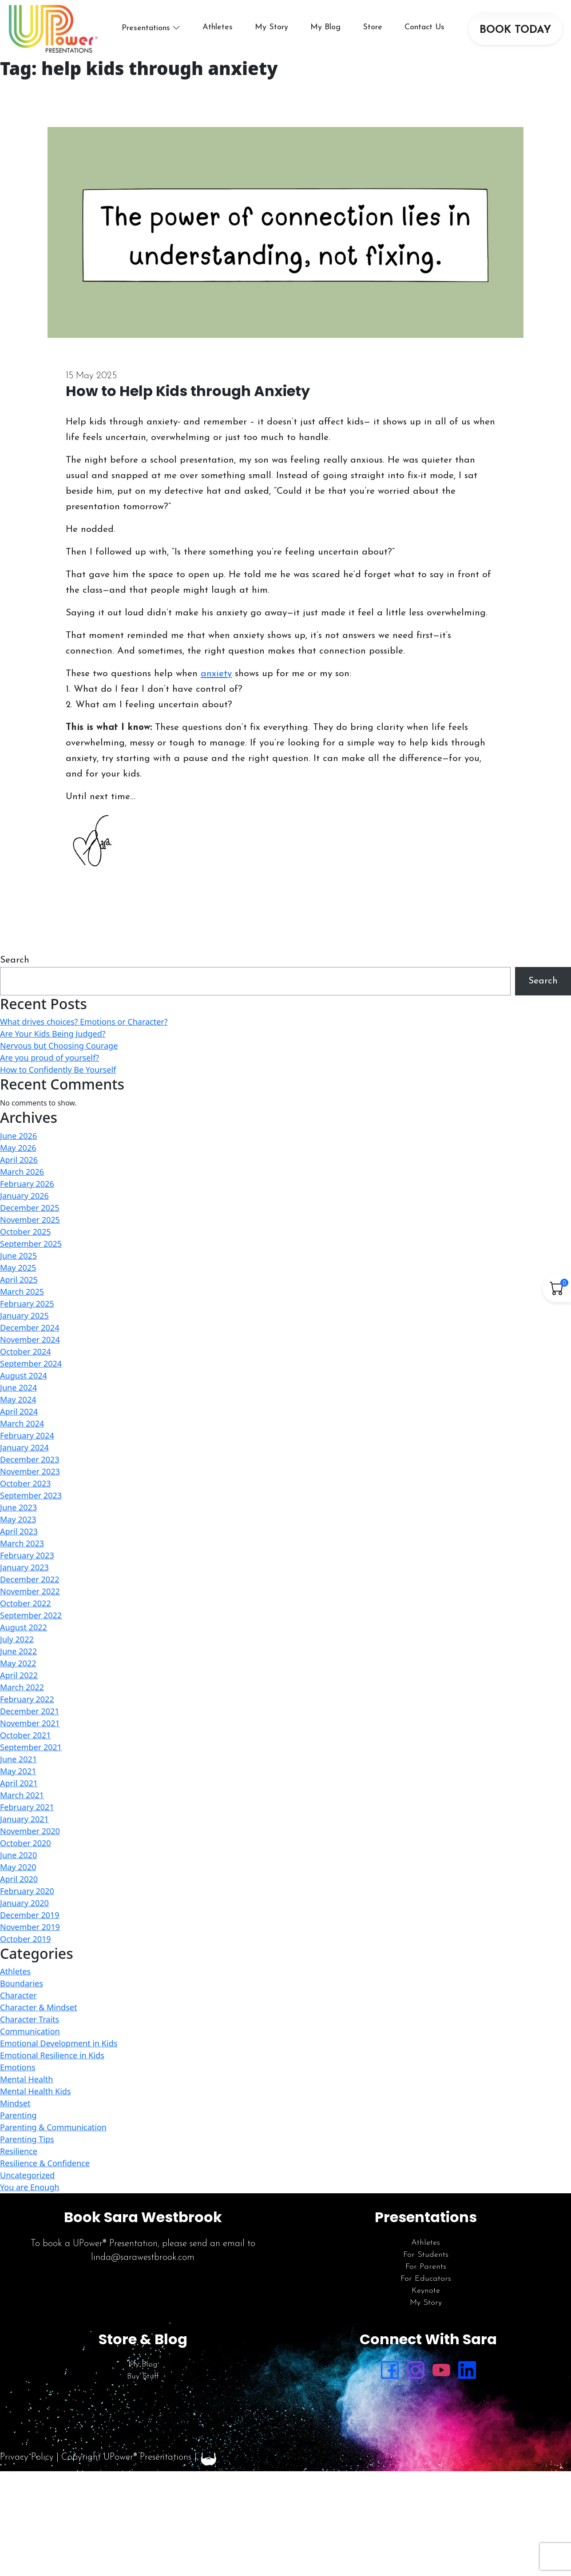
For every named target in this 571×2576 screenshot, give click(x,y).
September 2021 (31, 1747)
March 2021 (22, 1795)
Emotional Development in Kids (58, 2043)
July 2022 (17, 1639)
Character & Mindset (38, 2007)
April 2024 (19, 1411)
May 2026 (18, 1147)
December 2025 (29, 1207)
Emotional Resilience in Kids (52, 2055)
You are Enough (29, 2187)
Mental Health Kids (35, 2091)
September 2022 (31, 1615)
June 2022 (18, 1651)
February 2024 (27, 1435)
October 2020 (25, 1843)
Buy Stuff (143, 2376)
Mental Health (26, 2079)
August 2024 (23, 1375)
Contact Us (424, 27)
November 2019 (30, 1927)
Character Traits (29, 2019)
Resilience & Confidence (45, 2163)
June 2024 (18, 1387)
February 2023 (27, 1555)
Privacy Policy (27, 2457)
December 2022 (29, 1579)
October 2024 (25, 1351)
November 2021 (30, 1723)
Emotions (18, 2067)
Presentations (146, 28)
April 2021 (19, 1783)
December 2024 (29, 1327)
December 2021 (29, 1711)
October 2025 (25, 1231)
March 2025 (22, 1291)
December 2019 (29, 1915)
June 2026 (18, 1135)
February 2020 (27, 1891)
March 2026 (22, 1171)
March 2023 (22, 1543)
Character (18, 1995)
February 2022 (27, 1699)
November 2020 (30, 1831)
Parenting (18, 2115)
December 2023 (29, 1459)
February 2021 (27, 1807)
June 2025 (18, 1255)
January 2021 (24, 1819)
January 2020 (24, 1903)
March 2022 (22, 1687)
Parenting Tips (27, 2139)
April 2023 (19, 1531)
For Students (425, 2255)
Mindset (15, 2103)
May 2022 (18, 1663)
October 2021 (25, 1735)
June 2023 (18, 1507)
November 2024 (30, 1339)
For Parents (425, 2267)
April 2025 (19, 1279)
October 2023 (25, 1483)
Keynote (426, 2291)
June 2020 (18, 1855)
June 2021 (18, 1759)
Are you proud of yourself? (49, 1057)
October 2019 (25, 1939)
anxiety (216, 673)
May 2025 (18, 1267)
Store (372, 27)
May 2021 (18, 1771)
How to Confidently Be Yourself (58, 1069)
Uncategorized (27, 2175)
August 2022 (23, 1627)
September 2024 (31, 1363)
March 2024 (22, 1423)
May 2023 (18, 1519)
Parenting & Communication (53, 2127)
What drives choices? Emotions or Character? (84, 1021)
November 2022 (30, 1591)
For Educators (425, 2279)
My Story (271, 27)
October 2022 (25, 1603)
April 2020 (19, 1879)
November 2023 (30, 1471)
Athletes (217, 27)
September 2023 (31, 1495)
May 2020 (18, 1867)
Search (14, 960)
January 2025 (24, 1315)
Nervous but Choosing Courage (59, 1045)
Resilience (18, 2151)
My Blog (325, 27)
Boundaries (21, 1983)
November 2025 (30, 1219)
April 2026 (19, 1159)
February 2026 (27, 1183)
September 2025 (31, 1243)
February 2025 (27, 1303)
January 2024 (24, 1447)
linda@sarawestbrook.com (142, 2257)
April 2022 (19, 1675)
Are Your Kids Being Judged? (53, 1033)
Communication (30, 2031)
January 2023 (24, 1567)
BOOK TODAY (515, 30)
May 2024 (18, 1399)
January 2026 (24, 1195)
